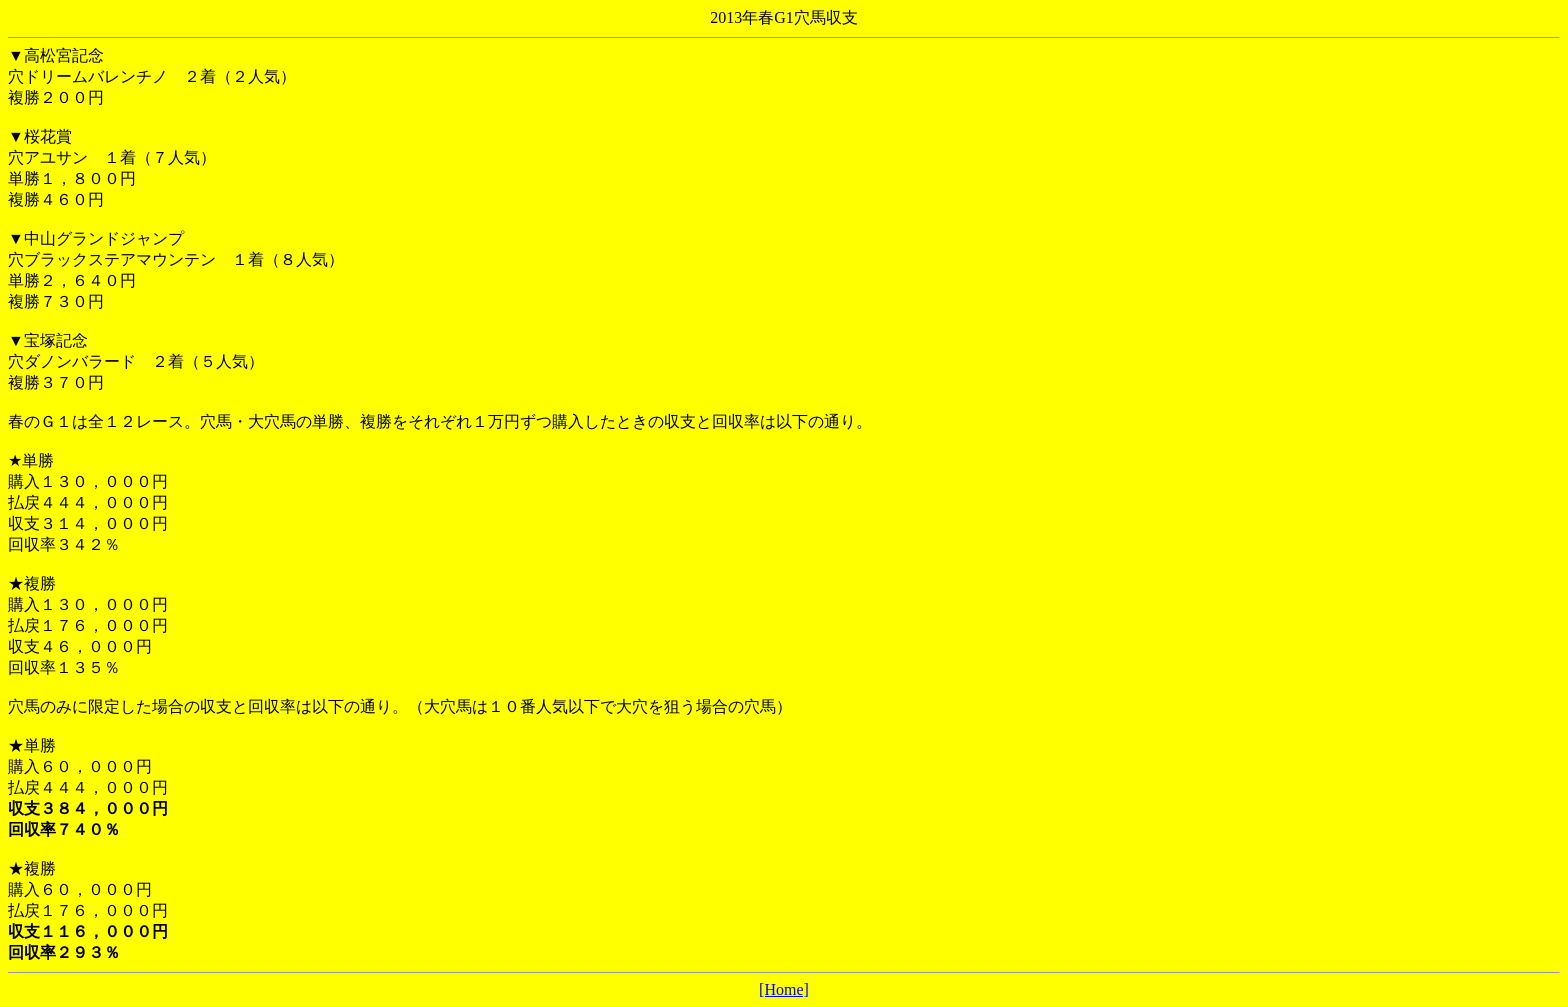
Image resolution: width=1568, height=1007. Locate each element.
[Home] (784, 989)
